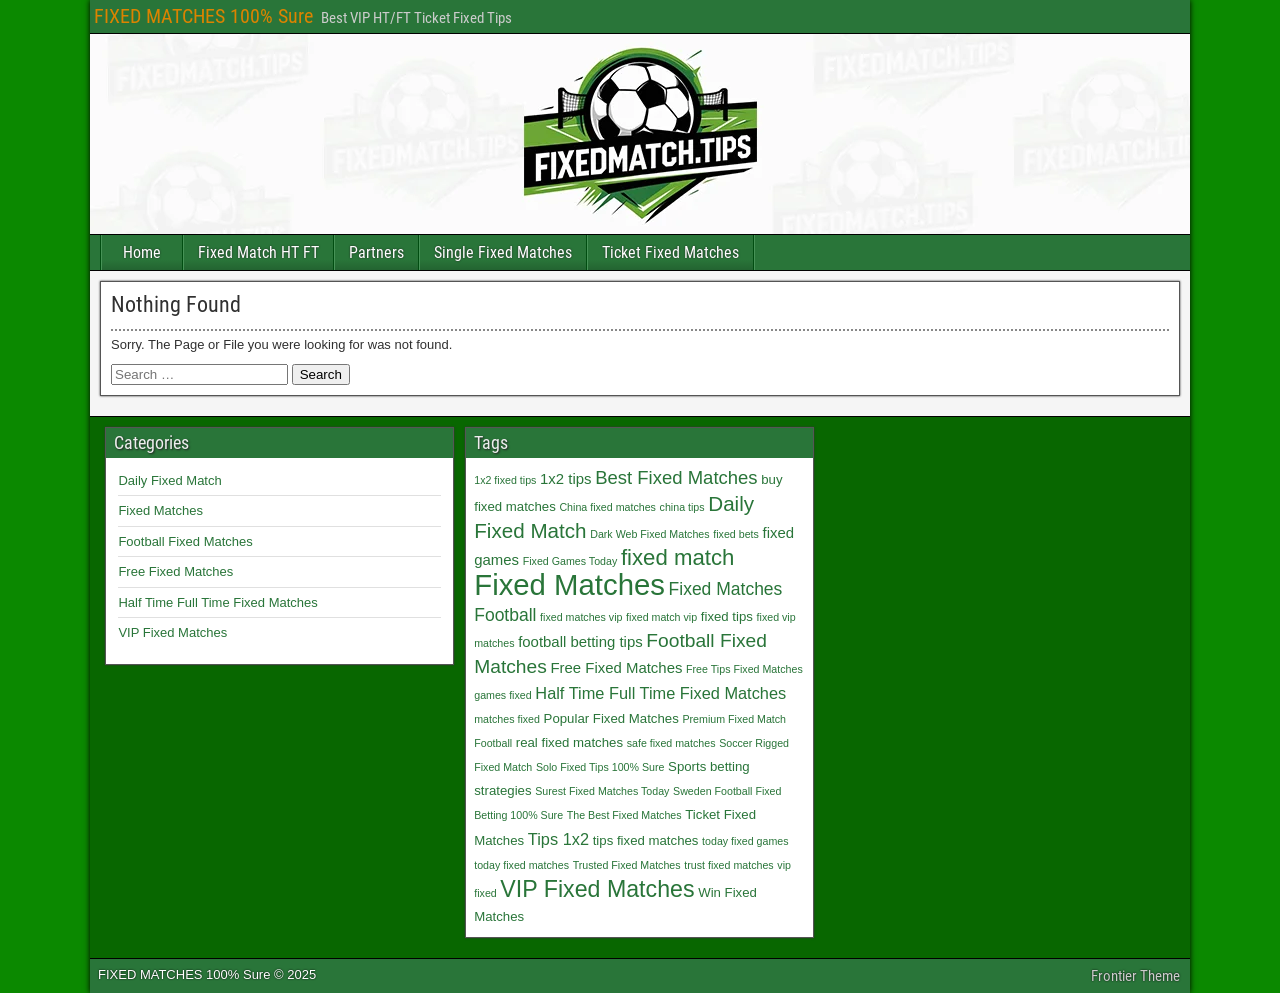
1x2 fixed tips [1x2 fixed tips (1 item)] (505, 480)
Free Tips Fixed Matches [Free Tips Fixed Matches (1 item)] (744, 669)
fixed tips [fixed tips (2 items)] (727, 616)
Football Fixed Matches (185, 541)
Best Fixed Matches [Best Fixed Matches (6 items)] (676, 477)
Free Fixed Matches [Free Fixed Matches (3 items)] (616, 667)
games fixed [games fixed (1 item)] (502, 695)
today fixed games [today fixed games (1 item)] (745, 841)
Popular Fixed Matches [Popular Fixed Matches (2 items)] (611, 718)
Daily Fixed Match (169, 480)
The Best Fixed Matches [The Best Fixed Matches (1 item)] (624, 815)
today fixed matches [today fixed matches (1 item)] (521, 865)
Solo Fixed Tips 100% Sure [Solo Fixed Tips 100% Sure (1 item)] (600, 767)
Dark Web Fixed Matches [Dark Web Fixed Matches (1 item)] (649, 534)
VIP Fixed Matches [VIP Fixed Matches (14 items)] (597, 889)
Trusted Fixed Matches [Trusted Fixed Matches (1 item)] (627, 865)
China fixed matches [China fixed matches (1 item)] (607, 507)
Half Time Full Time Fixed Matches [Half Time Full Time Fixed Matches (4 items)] (660, 693)
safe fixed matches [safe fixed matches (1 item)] (671, 743)
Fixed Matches (160, 510)
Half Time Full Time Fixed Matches (217, 602)
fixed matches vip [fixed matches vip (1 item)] (581, 617)
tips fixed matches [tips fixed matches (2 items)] (646, 840)
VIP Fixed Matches (172, 632)
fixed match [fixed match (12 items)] (677, 557)
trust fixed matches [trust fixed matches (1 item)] (728, 865)
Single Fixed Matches (503, 252)
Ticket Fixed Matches (670, 252)
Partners (376, 252)
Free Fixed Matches (175, 571)
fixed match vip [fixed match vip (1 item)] (661, 617)
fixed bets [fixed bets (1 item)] (736, 534)
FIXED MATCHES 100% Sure (203, 16)
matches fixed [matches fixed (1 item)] (507, 719)
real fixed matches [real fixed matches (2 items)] (569, 742)
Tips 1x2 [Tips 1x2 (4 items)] (558, 839)
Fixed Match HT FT (258, 252)
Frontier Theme (1135, 976)
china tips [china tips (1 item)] (682, 507)
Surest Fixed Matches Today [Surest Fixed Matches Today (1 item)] (602, 791)
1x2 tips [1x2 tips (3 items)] (565, 478)
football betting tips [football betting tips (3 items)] (580, 641)
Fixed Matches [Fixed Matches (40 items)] (569, 584)
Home (142, 252)
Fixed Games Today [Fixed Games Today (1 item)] (570, 561)
